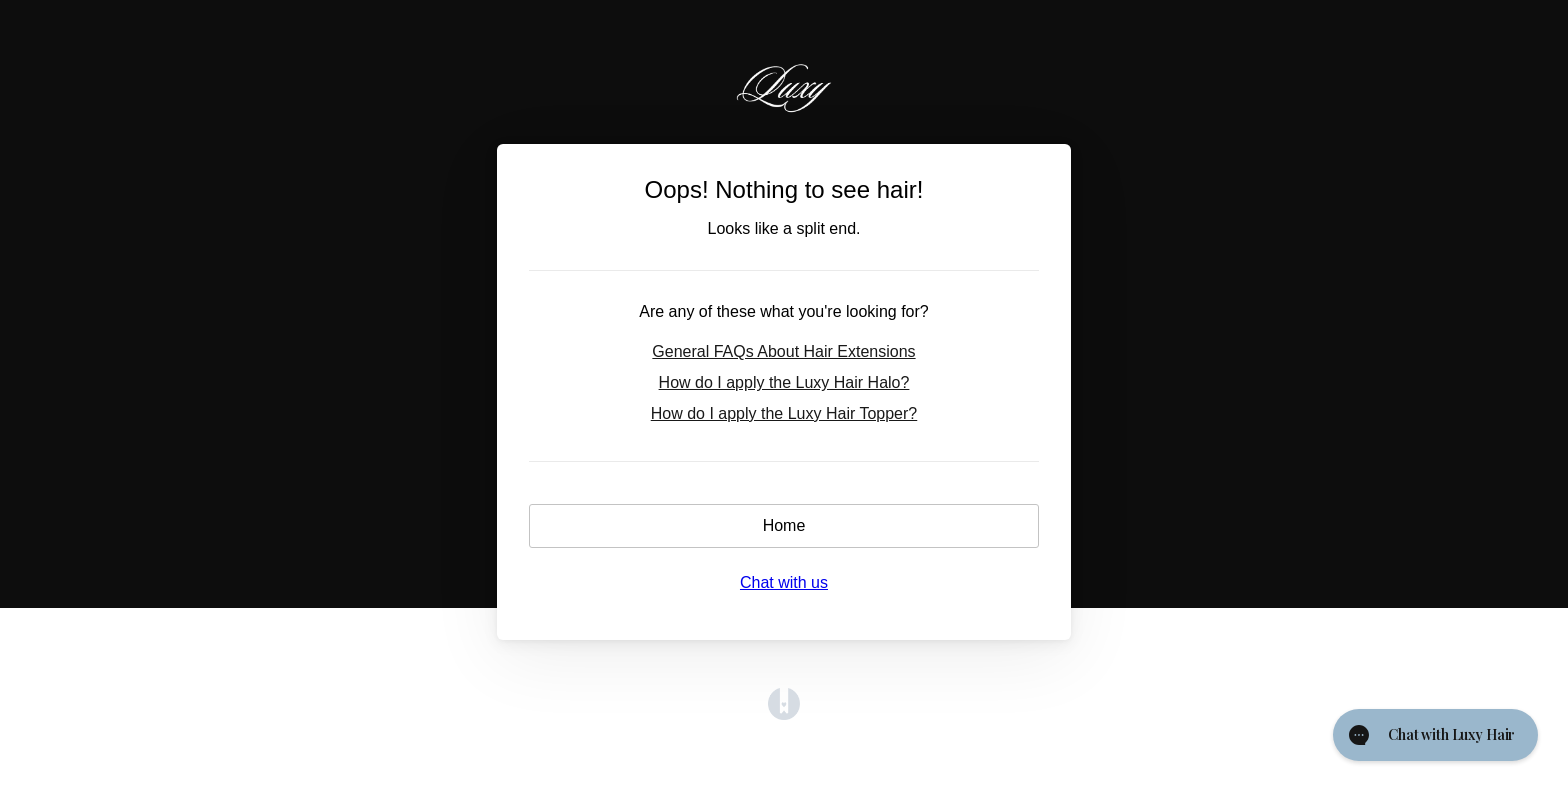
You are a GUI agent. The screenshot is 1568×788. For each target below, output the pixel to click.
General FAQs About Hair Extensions (783, 351)
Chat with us (784, 582)
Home (784, 525)
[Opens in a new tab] (784, 714)
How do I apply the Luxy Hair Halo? (784, 382)
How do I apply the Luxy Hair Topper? (784, 413)
